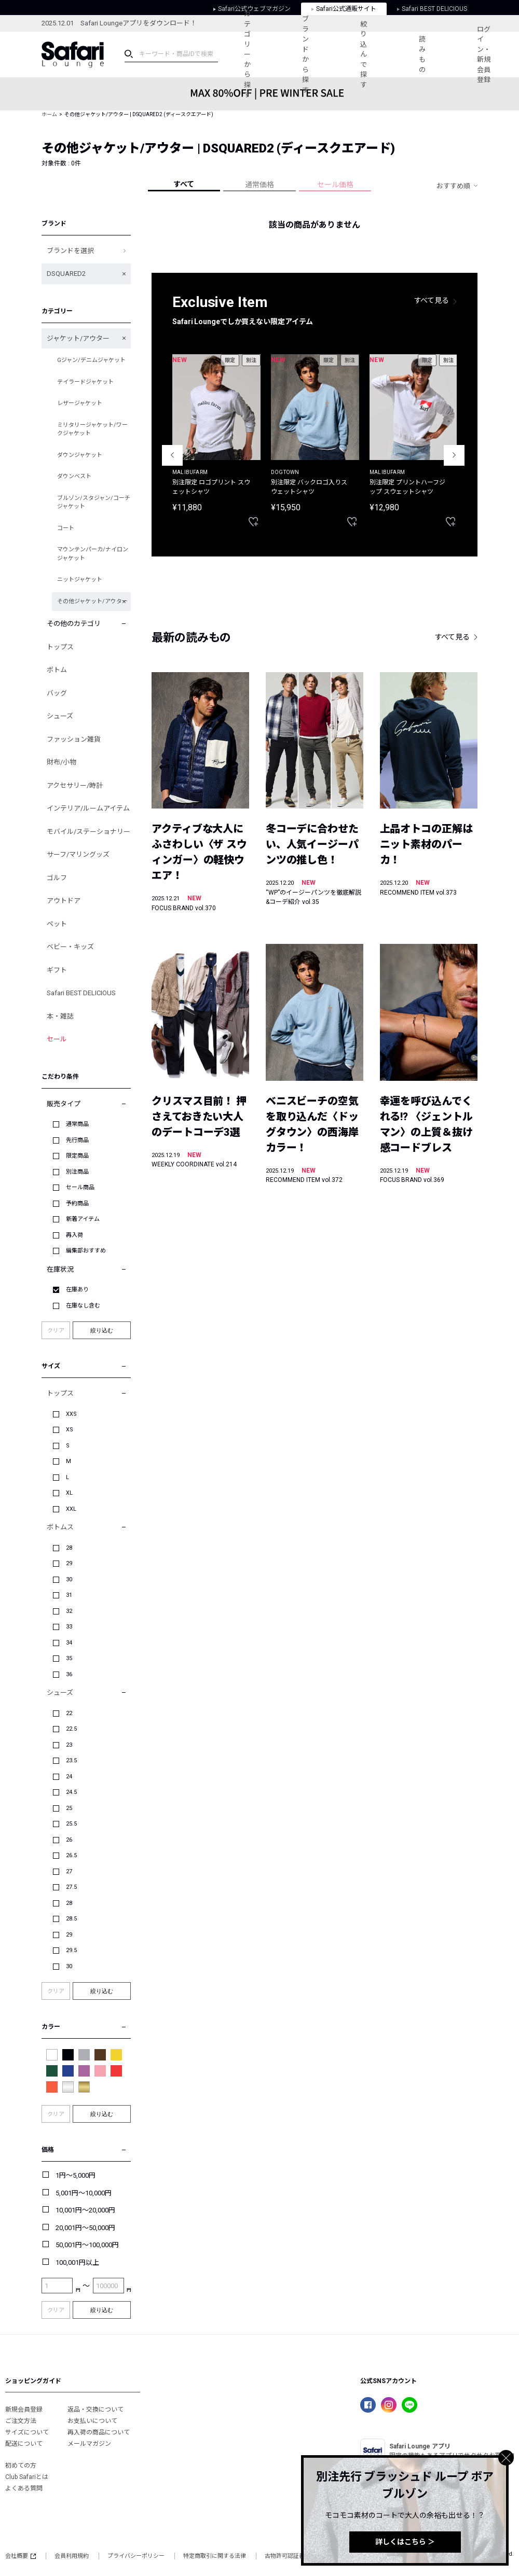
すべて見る (431, 300)
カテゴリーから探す (247, 54)
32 (69, 1611)
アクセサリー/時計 (75, 785)
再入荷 (74, 1235)
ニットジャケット (79, 579)
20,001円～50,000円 (85, 2228)
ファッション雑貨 (74, 739)
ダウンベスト (74, 476)
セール (57, 1039)
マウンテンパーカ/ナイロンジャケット (92, 554)
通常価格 (259, 184)
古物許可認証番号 (287, 2556)
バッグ (57, 693)
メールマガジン (89, 2443)
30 (69, 1579)
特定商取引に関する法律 (214, 2556)
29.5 (71, 1950)
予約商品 (77, 1203)
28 (69, 1547)
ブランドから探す (305, 54)
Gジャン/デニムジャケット (91, 360)
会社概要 (20, 2556)
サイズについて (27, 2432)
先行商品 (77, 1140)
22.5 (71, 1728)
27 (69, 1871)
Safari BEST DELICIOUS (81, 993)
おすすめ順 (453, 186)
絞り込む (101, 1330)
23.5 (71, 1760)
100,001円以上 (77, 2262)
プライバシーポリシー (136, 2556)
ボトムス (60, 1527)
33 (69, 1626)
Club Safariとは (26, 2477)
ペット (57, 924)
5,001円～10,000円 (84, 2193)
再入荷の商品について (98, 2432)
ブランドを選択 (70, 251)
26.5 (71, 1855)
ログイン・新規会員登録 (483, 54)
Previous (172, 455)
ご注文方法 (20, 2421)
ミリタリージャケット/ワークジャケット (92, 429)
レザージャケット (79, 403)
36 (69, 1674)
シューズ (60, 716)
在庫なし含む (83, 1305)
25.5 (71, 1823)
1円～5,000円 (75, 2175)
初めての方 (20, 2465)
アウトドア (63, 900)
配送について (24, 2443)
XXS (71, 1414)
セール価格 (335, 184)
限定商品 (77, 1155)
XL (69, 1492)
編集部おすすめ (86, 1250)
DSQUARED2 (66, 273)
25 (69, 1808)
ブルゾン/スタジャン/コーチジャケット (93, 502)
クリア (55, 1330)
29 (69, 1563)
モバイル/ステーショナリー (88, 832)
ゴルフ (57, 878)
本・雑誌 (60, 1016)
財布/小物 (61, 762)
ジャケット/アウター (78, 338)
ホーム (49, 114)
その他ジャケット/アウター (92, 601)
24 (69, 1776)
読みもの (422, 54)
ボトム (57, 670)
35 (69, 1658)
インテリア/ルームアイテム (88, 808)
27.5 (71, 1887)
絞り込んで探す (363, 54)
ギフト (57, 970)
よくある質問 (24, 2488)
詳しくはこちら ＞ (405, 2542)
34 (69, 1642)
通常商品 (77, 1124)
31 (69, 1595)
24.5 (71, 1792)
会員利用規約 (71, 2556)
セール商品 (80, 1187)
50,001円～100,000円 (87, 2245)
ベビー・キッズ (70, 947)
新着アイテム (83, 1219)
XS (69, 1429)
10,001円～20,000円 (85, 2210)
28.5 (71, 1918)
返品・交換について (95, 2409)
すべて (183, 184)
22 (69, 1713)
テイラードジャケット (85, 382)
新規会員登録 (24, 2409)
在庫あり (77, 1289)
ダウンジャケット (79, 455)
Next (454, 455)
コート (65, 528)
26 (69, 1839)
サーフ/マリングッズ (78, 854)
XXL (71, 1509)
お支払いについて (92, 2421)
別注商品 (77, 1171)
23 (69, 1745)
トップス (60, 647)
